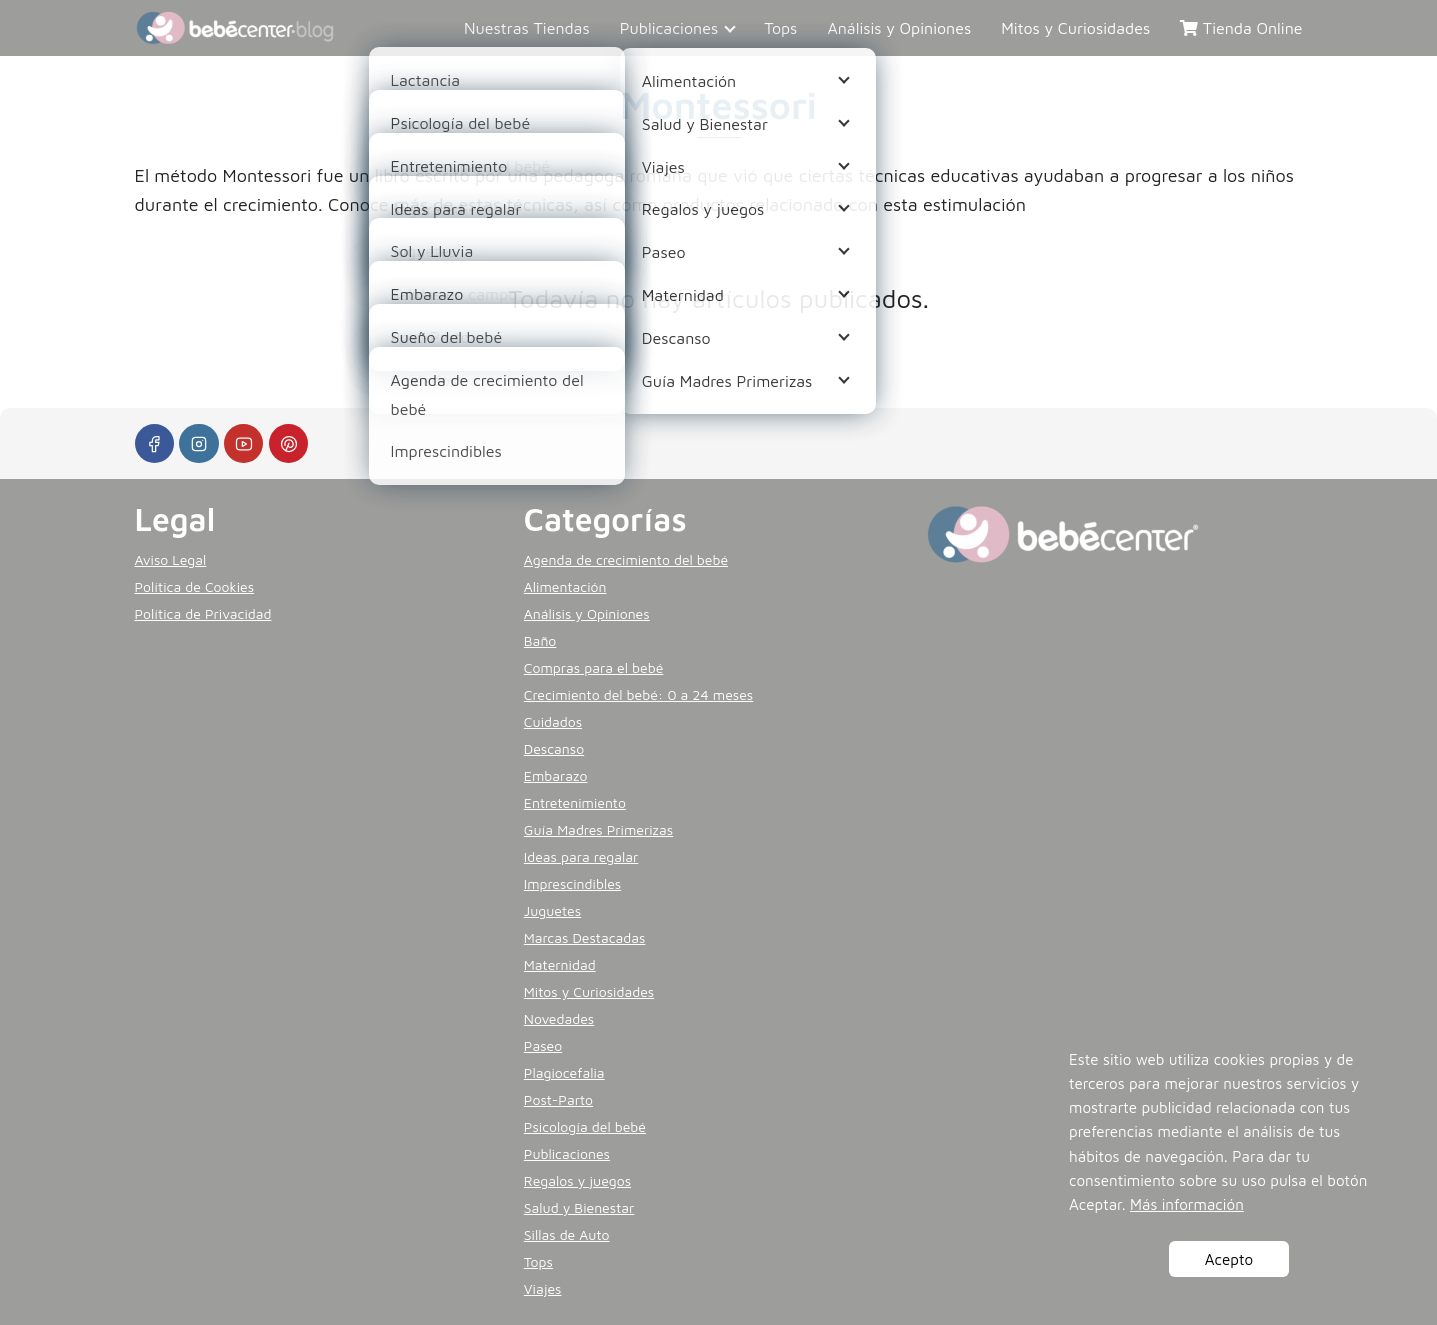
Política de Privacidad (203, 613)
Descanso (554, 748)
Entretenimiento (575, 802)
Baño (540, 640)
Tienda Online (1241, 28)
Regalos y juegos (577, 1180)
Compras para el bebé (594, 667)
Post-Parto (558, 1099)
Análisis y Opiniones (899, 28)
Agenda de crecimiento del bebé (626, 559)
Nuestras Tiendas (527, 28)
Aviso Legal (171, 559)
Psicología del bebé (585, 1126)
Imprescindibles (572, 883)
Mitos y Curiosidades (1075, 28)
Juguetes (552, 910)
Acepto (1229, 1259)
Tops (780, 28)
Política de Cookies (195, 586)
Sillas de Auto (567, 1234)
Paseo (543, 1045)
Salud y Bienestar (579, 1207)
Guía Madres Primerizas (598, 829)
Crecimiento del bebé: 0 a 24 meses (638, 694)
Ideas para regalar (581, 856)
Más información (1187, 1204)
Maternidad (560, 964)
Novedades (559, 1018)
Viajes (543, 1288)
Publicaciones (669, 28)
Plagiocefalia (564, 1072)
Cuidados (553, 721)
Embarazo (556, 775)
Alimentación (565, 586)
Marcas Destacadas (585, 937)
